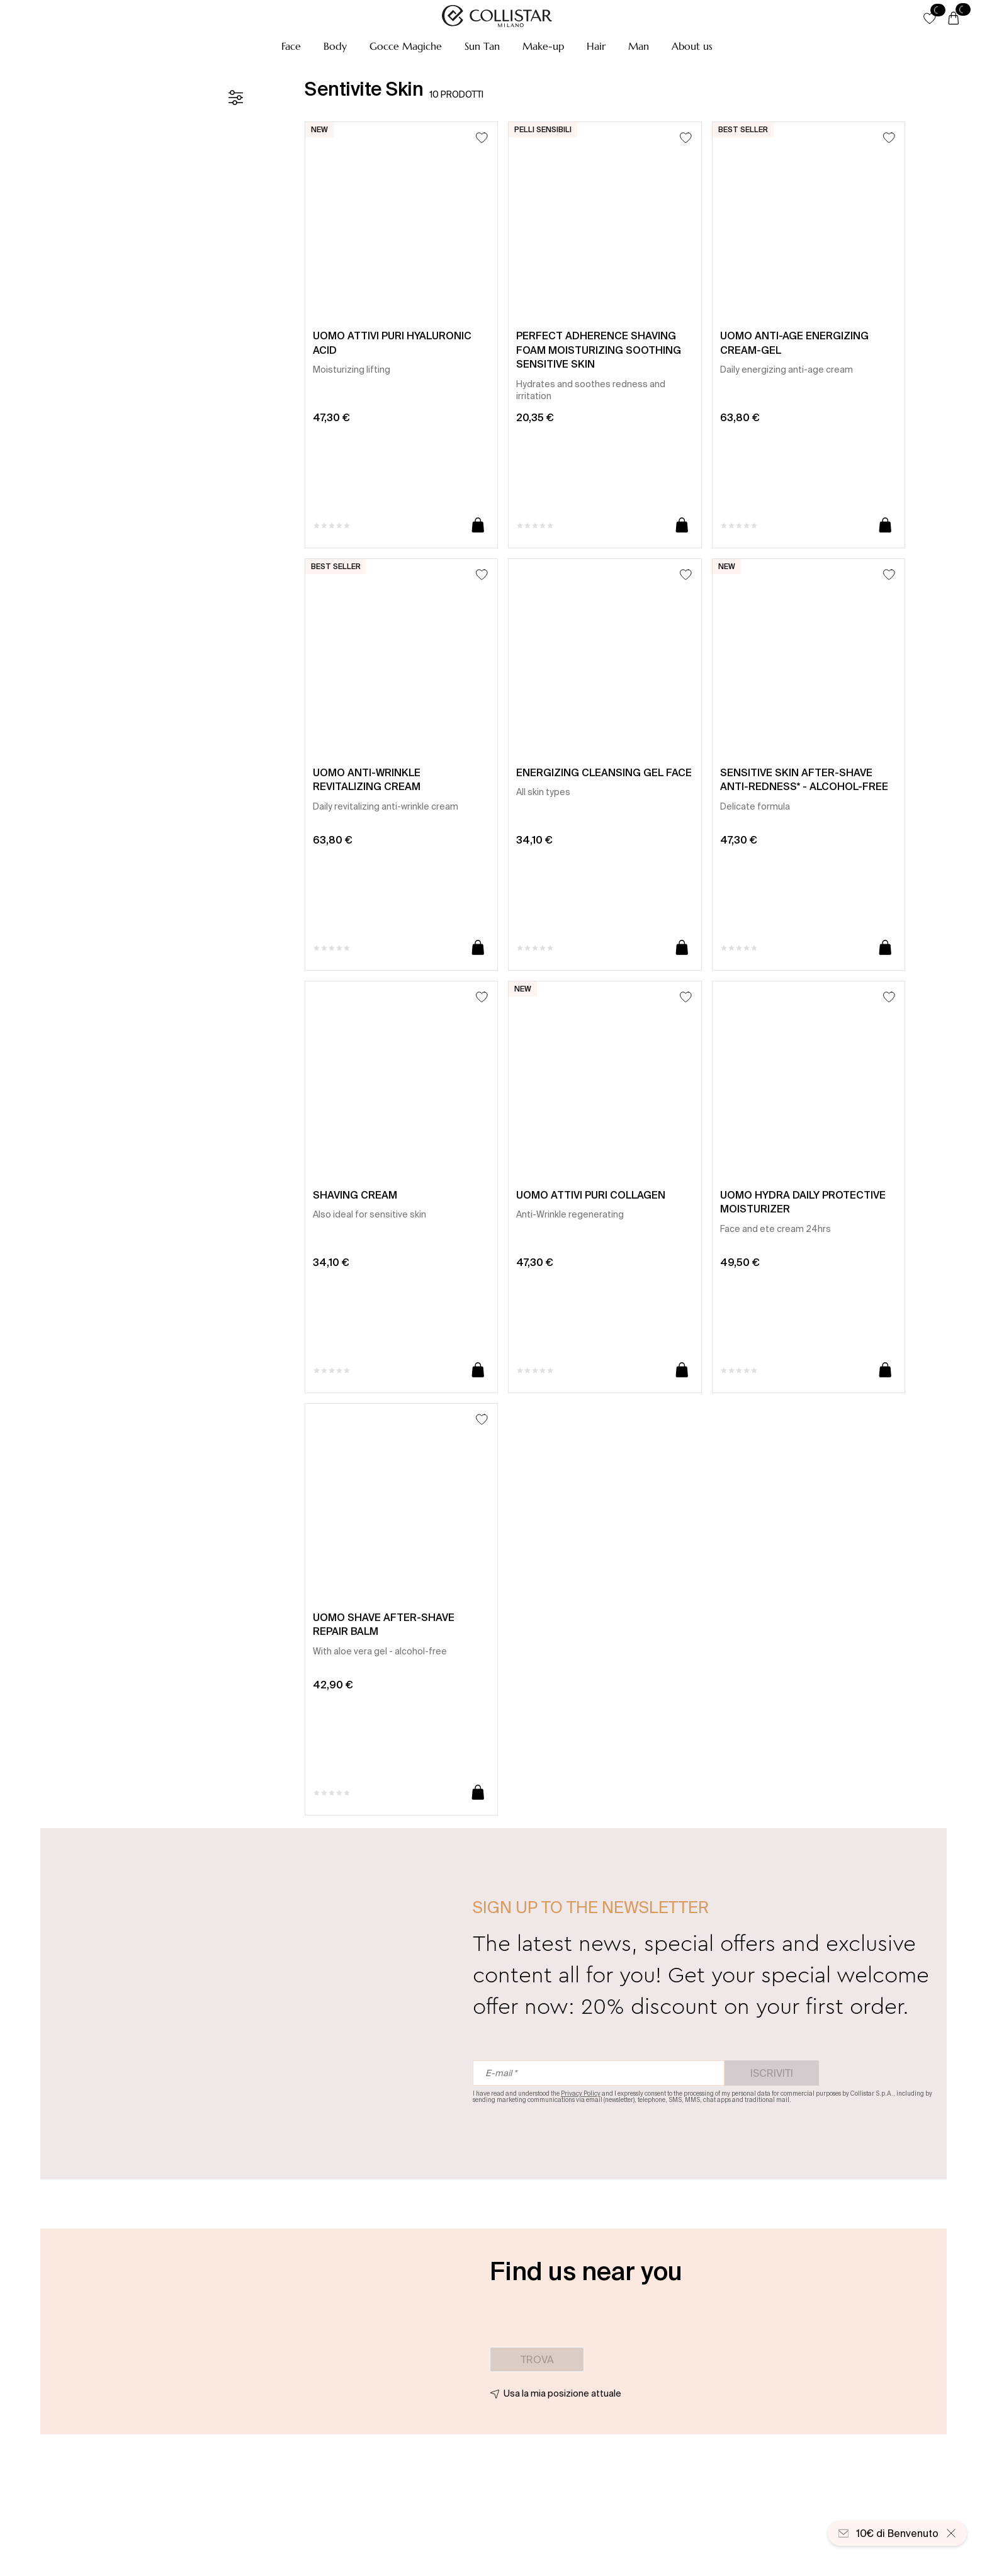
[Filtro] (235, 97)
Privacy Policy (581, 2093)
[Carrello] (953, 18)
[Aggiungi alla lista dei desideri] (482, 137)
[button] (291, 46)
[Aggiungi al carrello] (478, 526)
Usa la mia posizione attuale (562, 2393)
